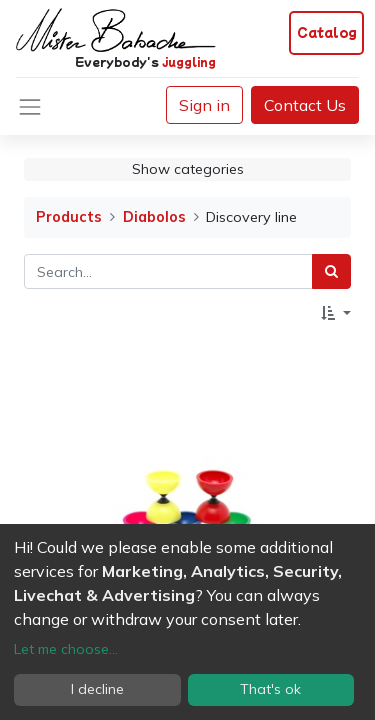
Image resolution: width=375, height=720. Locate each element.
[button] (336, 313)
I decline (97, 689)
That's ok (270, 689)
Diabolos (154, 217)
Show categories (188, 169)
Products (69, 217)
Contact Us (305, 105)
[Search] (331, 271)
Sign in (204, 105)
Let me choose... (66, 649)
